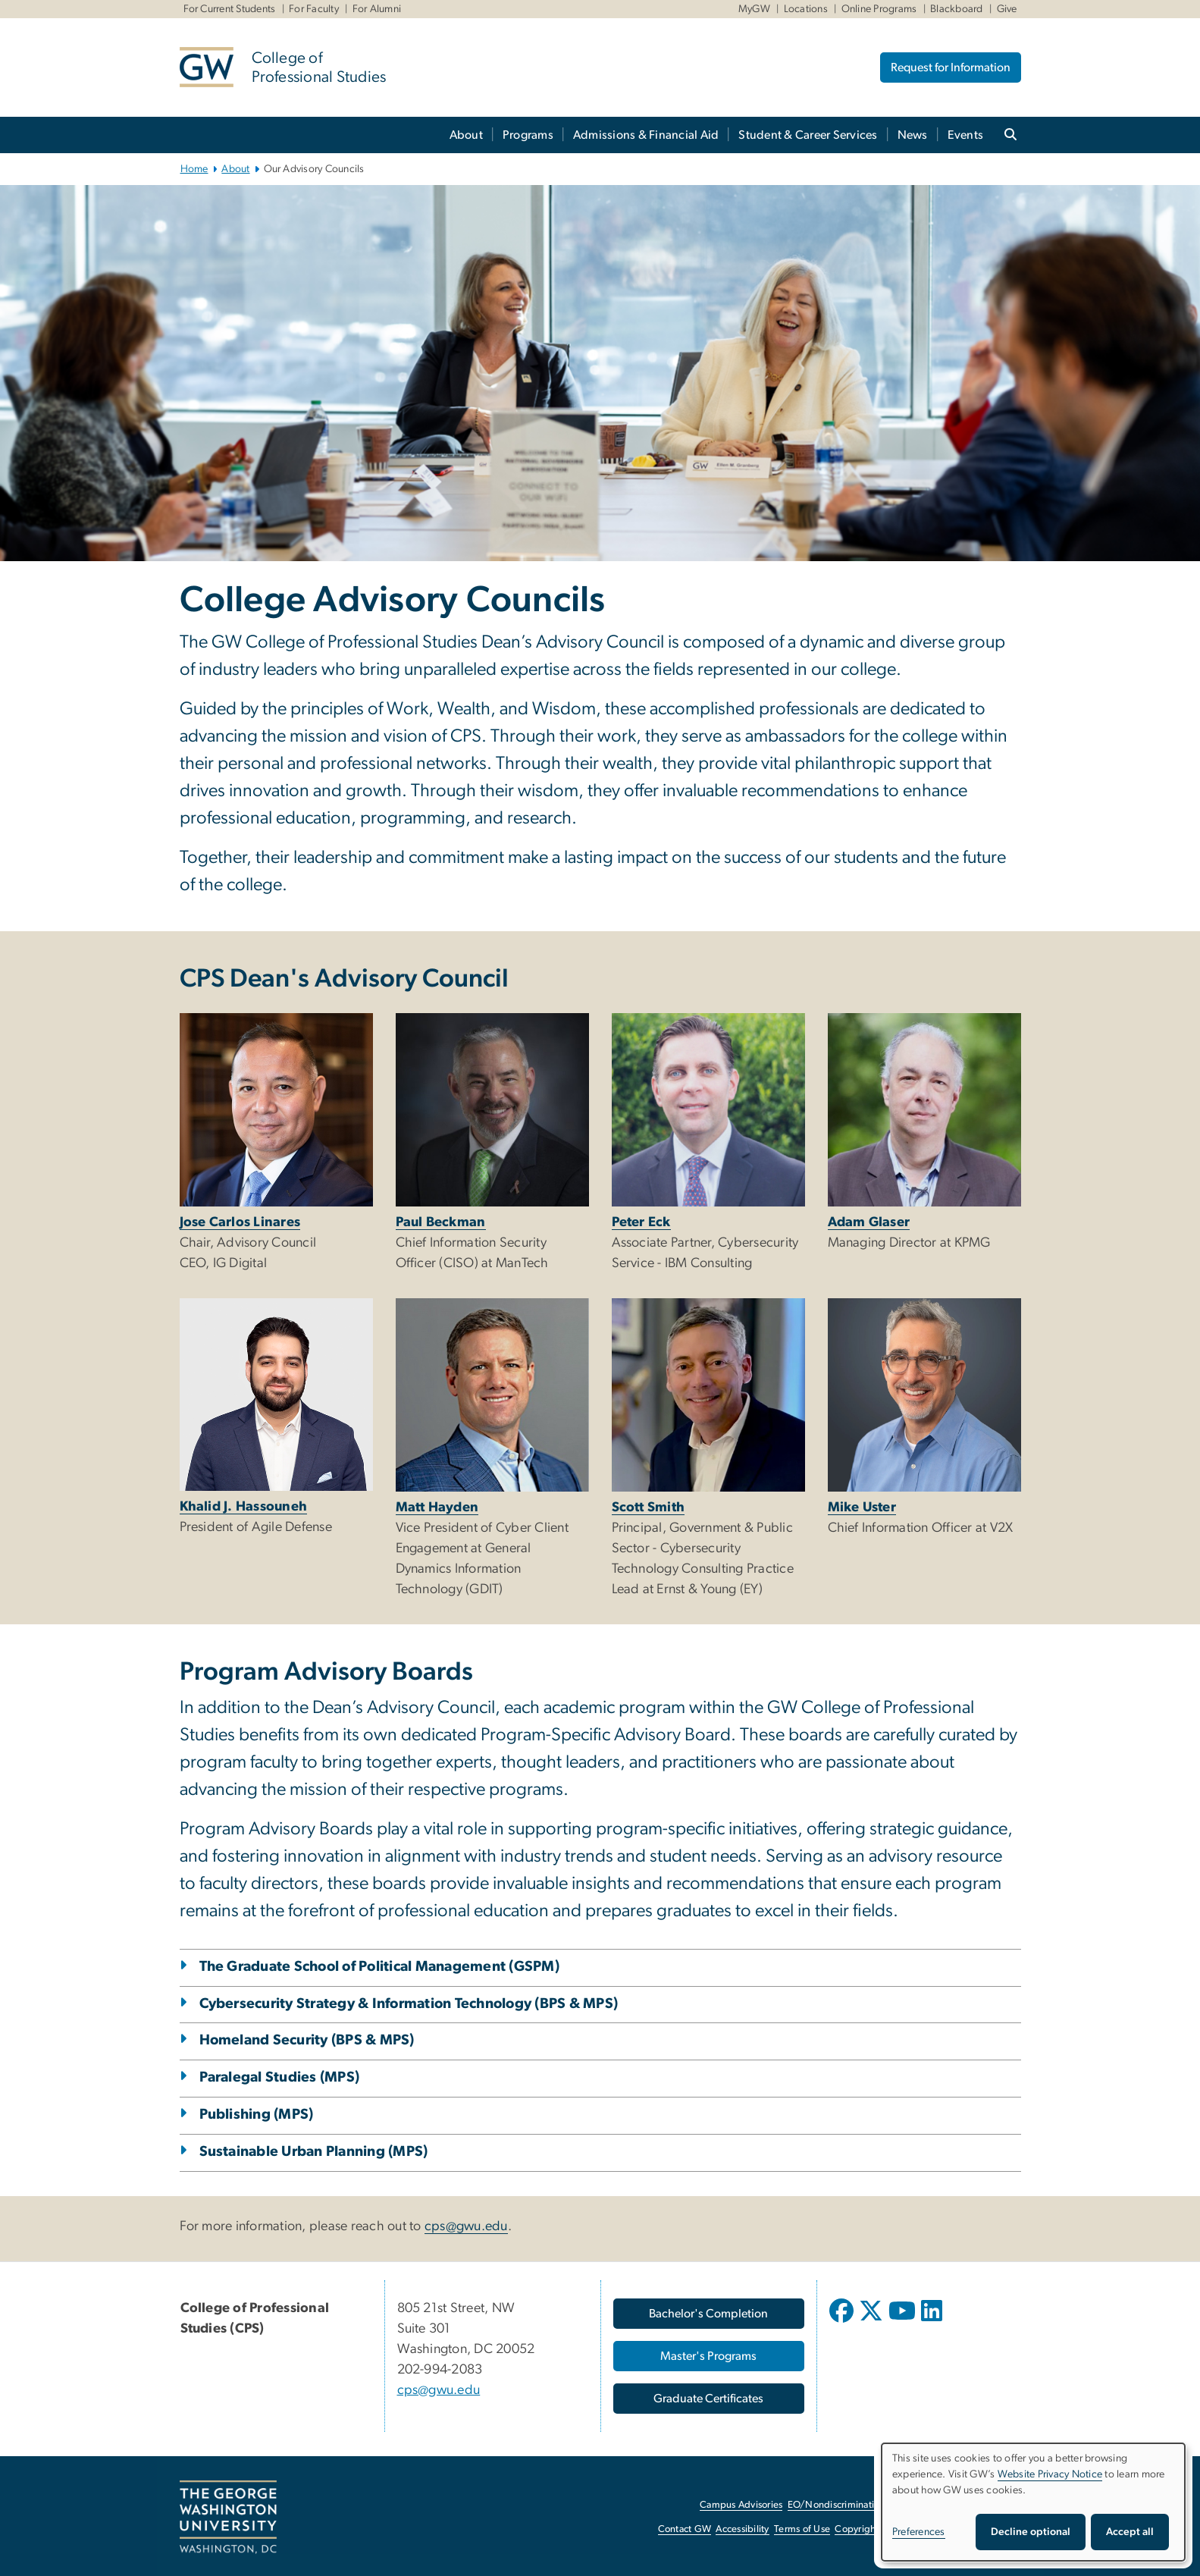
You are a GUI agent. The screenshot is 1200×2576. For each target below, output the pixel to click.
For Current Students (229, 9)
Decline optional (1030, 2532)
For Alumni (377, 9)
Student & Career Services (807, 135)
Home (194, 169)
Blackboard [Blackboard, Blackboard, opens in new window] (956, 9)
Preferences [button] (918, 2532)
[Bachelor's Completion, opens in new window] (708, 2313)
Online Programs (879, 9)
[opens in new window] (843, 2322)
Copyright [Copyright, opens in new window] (857, 2529)
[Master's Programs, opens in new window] (708, 2356)
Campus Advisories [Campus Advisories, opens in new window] (741, 2505)
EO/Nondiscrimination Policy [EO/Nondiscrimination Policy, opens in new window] (850, 2505)
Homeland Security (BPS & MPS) (307, 2040)
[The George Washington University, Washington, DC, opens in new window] (228, 2517)
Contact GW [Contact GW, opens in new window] (685, 2529)
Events (966, 135)
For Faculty (314, 9)
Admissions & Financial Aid (646, 135)
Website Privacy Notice (1050, 2474)
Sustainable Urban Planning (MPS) (313, 2152)
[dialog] (1033, 2502)
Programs (528, 135)
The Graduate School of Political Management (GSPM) (379, 1966)
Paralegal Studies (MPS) (279, 2077)
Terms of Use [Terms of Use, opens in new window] (802, 2529)
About (466, 135)
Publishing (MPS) (256, 2114)
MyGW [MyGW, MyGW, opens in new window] (754, 9)
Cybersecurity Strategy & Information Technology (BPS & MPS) (409, 2004)
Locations (806, 9)
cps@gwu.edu (466, 2226)
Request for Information (950, 67)
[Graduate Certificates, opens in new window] (708, 2398)
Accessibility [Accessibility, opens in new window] (742, 2529)
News (913, 135)
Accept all (1130, 2532)
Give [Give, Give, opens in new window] (1007, 9)
